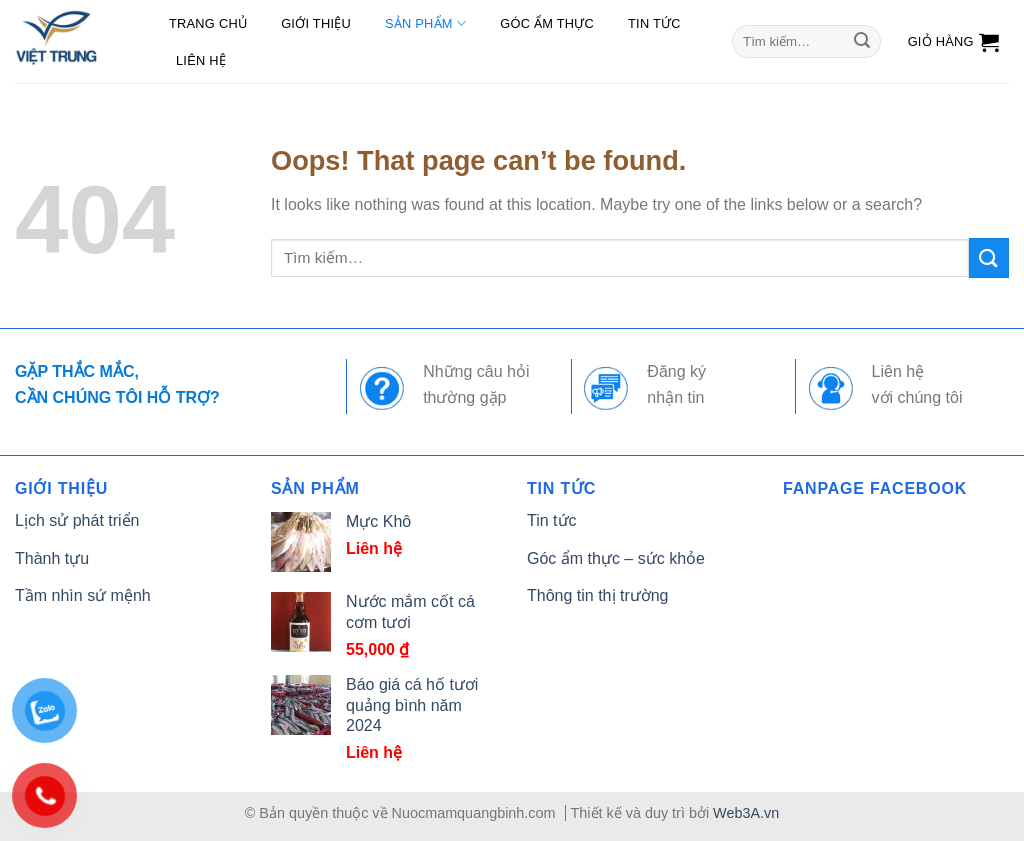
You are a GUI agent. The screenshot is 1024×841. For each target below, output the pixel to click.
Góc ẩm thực (547, 23)
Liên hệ (201, 60)
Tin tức (654, 23)
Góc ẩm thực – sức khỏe (616, 558)
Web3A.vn (746, 813)
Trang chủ (208, 23)
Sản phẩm (425, 23)
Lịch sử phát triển (77, 520)
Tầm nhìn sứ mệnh (83, 595)
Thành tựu (52, 558)
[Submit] (862, 42)
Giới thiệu (316, 23)
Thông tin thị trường (598, 595)
